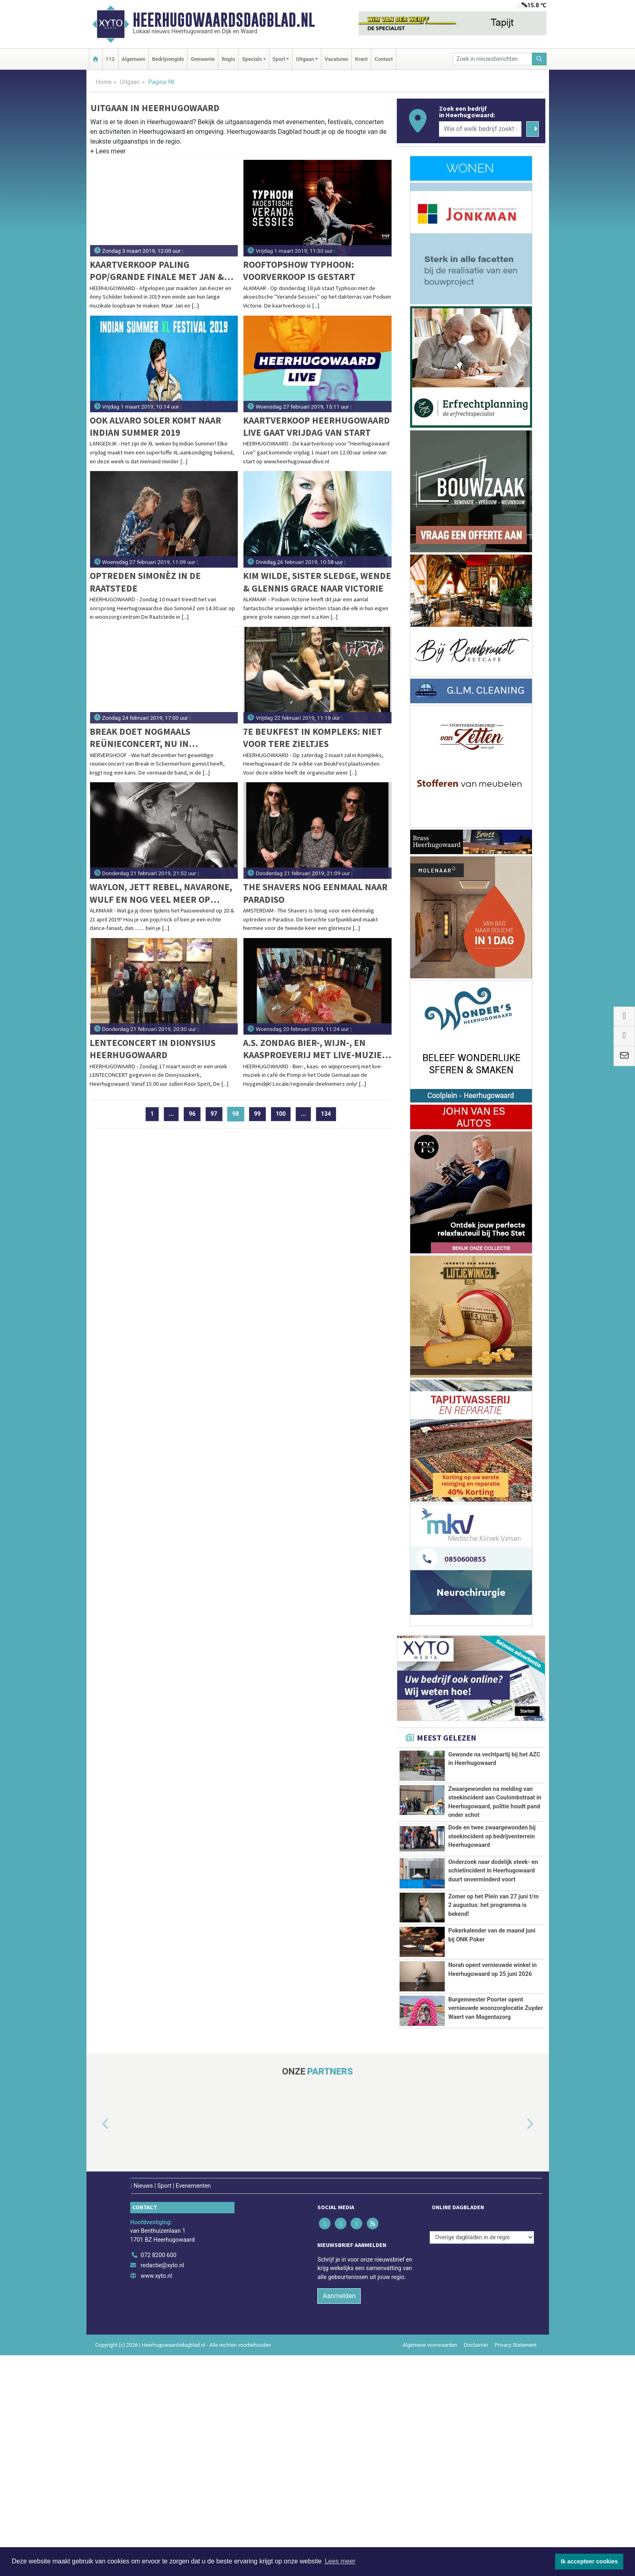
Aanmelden (339, 2516)
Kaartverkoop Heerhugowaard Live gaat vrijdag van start (316, 426)
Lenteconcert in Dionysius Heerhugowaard (152, 1049)
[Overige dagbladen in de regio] (482, 2458)
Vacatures (336, 59)
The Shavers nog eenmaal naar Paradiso (315, 893)
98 (238, 1113)
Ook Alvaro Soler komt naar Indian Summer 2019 (155, 426)
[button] (108, 152)
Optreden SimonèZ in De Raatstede (145, 582)
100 (281, 1113)
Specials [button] (252, 59)
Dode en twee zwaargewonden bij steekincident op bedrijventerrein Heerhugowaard (492, 1904)
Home (104, 82)
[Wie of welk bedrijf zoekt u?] (480, 129)
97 (214, 1113)
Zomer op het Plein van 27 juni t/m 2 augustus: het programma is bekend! (493, 2053)
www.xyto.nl (156, 2496)
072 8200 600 (159, 2476)
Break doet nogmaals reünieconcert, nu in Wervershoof (140, 737)
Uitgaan (130, 82)
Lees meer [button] (340, 2561)
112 (110, 59)
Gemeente (203, 59)
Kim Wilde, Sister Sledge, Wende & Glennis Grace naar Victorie (317, 582)
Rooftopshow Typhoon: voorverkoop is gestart (299, 270)
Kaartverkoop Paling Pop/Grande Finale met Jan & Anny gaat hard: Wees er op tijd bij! (164, 270)
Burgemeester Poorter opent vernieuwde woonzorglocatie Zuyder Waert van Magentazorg (495, 2198)
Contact (384, 59)
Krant (361, 59)
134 (326, 1113)
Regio (228, 59)
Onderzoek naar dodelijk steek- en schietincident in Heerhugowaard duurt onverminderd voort (493, 1969)
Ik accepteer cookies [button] (589, 2561)
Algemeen (133, 59)
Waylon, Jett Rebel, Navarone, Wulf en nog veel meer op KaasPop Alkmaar (161, 893)
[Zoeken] (539, 59)
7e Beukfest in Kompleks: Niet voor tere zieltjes (312, 737)
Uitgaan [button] (305, 59)
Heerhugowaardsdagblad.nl (224, 20)
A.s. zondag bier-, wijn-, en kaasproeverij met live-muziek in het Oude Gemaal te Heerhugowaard (315, 1049)
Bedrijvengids (168, 59)
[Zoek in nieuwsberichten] (492, 59)
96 (192, 1113)
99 (257, 1113)
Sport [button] (279, 59)
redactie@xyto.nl (162, 2486)
